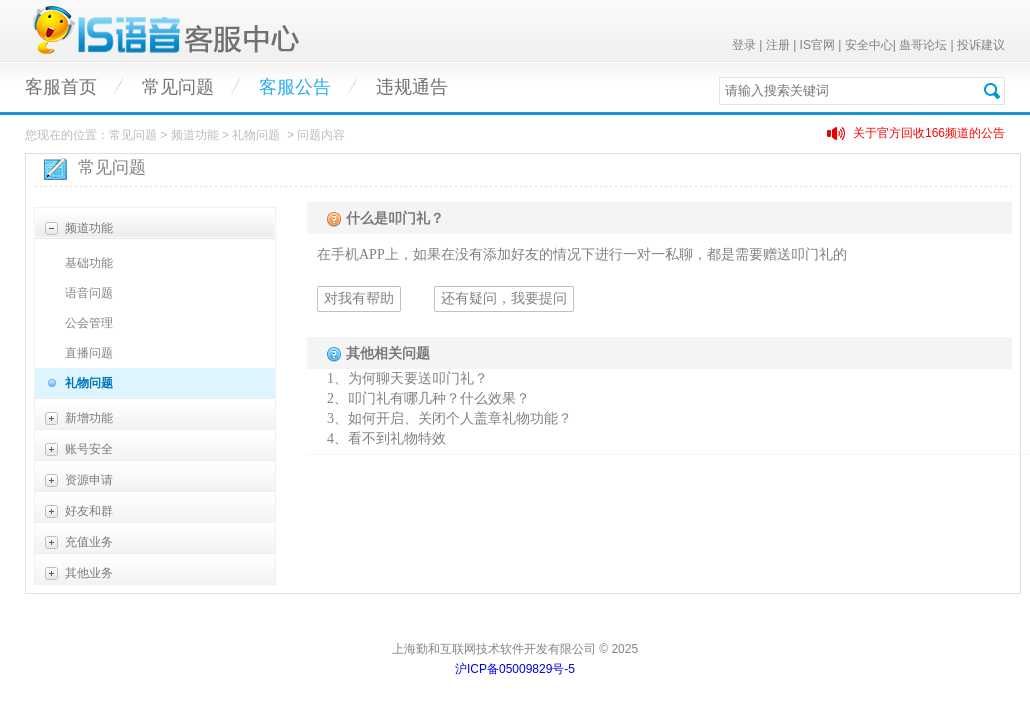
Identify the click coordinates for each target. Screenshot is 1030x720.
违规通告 (412, 87)
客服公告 (295, 87)
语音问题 (89, 293)
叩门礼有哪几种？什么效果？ (439, 398)
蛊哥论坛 (923, 45)
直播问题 (89, 353)
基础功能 (89, 263)
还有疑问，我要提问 (504, 298)
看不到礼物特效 (397, 438)
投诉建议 (981, 45)
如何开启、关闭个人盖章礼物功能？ (460, 418)
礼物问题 (89, 383)
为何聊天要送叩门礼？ (418, 378)
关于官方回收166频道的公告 (929, 133)
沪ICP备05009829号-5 (515, 669)
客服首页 (61, 87)
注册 (778, 45)
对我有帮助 (359, 298)
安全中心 (869, 45)
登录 (744, 45)
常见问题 (178, 87)
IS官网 (817, 45)
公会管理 (89, 323)
